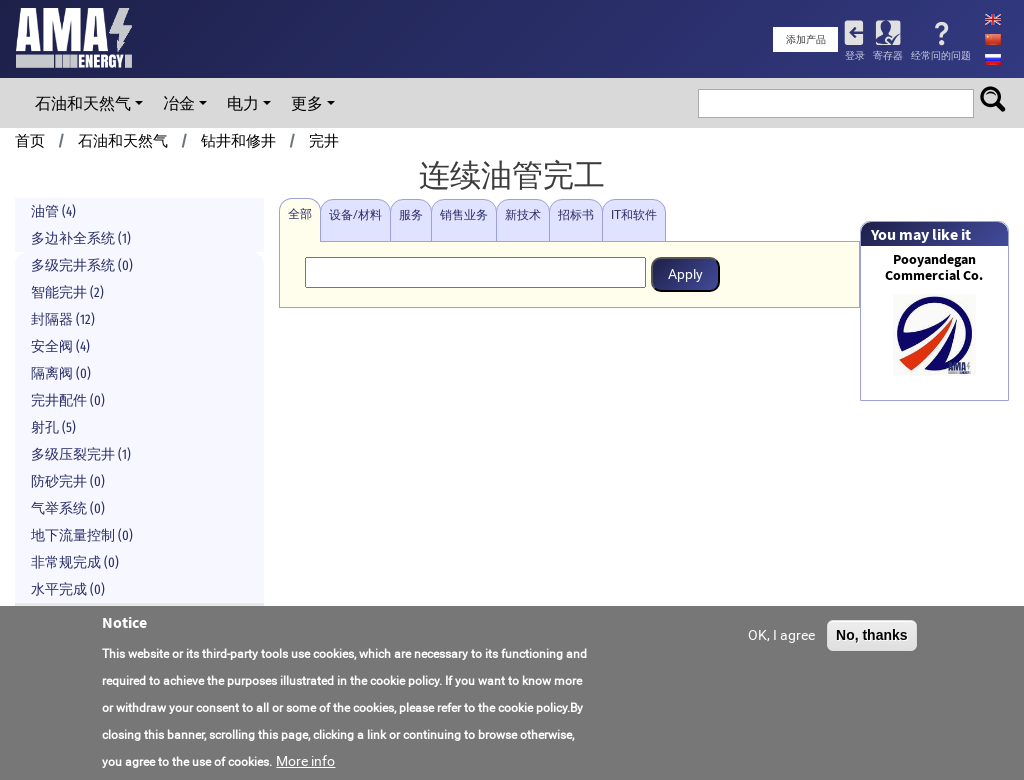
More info (305, 764)
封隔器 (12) (63, 319)
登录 (855, 55)
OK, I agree (781, 637)
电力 (243, 103)
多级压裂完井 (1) (81, 454)
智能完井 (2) (67, 292)
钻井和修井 (238, 141)
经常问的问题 (941, 55)
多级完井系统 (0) (82, 265)
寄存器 (888, 55)
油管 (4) (53, 211)
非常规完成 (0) (75, 562)
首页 (30, 141)
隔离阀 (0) (61, 373)
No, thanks (872, 637)
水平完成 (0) (68, 589)
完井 (324, 141)
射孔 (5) (53, 427)
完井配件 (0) (68, 400)
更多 (307, 103)
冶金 (179, 103)
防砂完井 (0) (68, 481)
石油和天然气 (83, 103)
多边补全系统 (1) (81, 238)
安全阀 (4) (60, 346)
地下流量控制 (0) (82, 535)
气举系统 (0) (68, 508)
